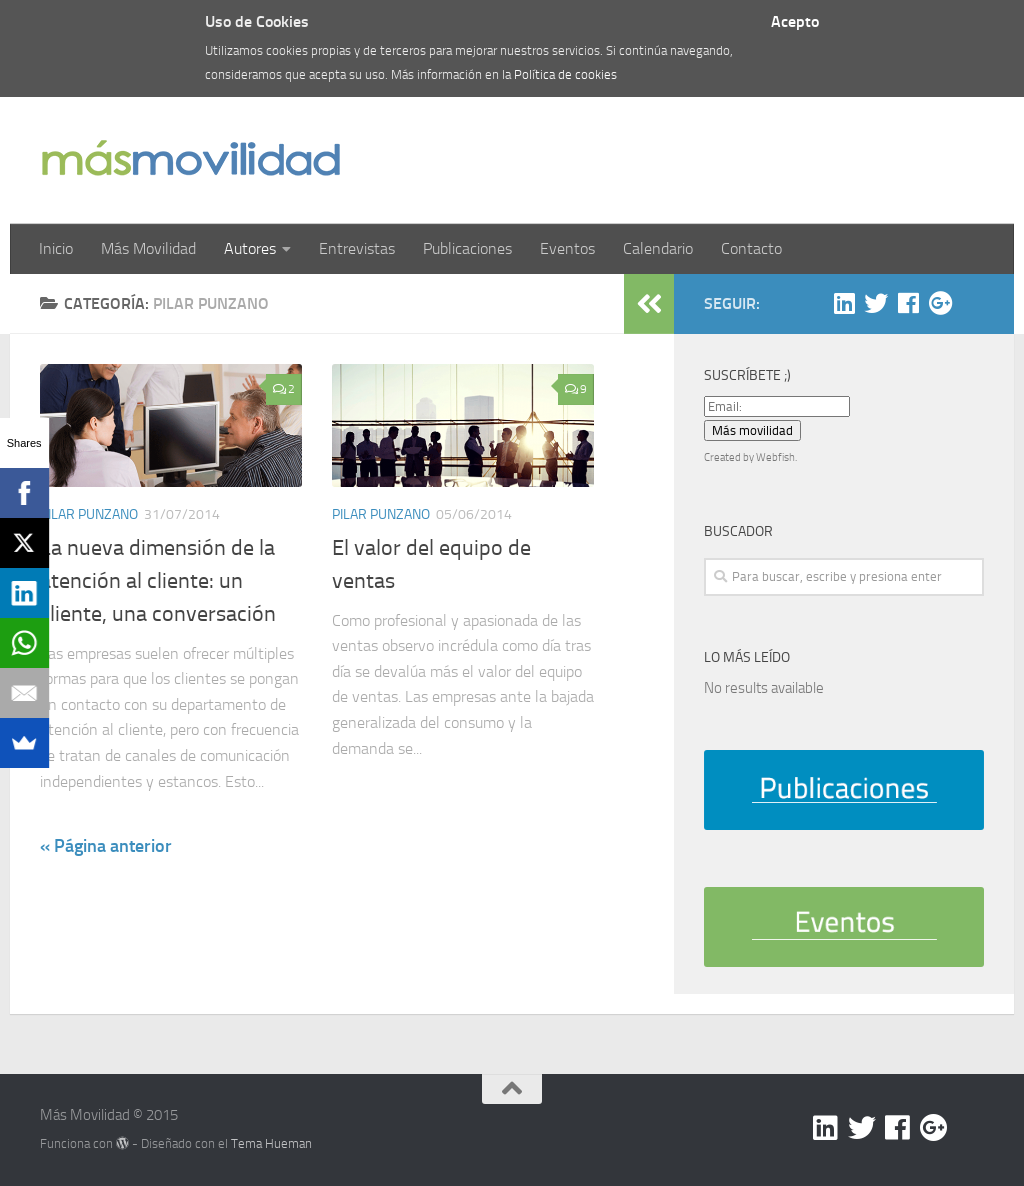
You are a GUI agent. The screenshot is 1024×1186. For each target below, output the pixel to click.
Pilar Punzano (89, 514)
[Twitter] (876, 303)
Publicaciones (467, 248)
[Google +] (940, 303)
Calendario (658, 248)
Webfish (775, 457)
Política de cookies (565, 74)
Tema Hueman (271, 1143)
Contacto (751, 248)
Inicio (56, 248)
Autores (250, 248)
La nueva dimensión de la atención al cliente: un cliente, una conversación (158, 581)
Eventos (567, 248)
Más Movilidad (148, 248)
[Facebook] (908, 303)
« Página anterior (106, 846)
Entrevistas (357, 248)
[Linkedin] (844, 303)
